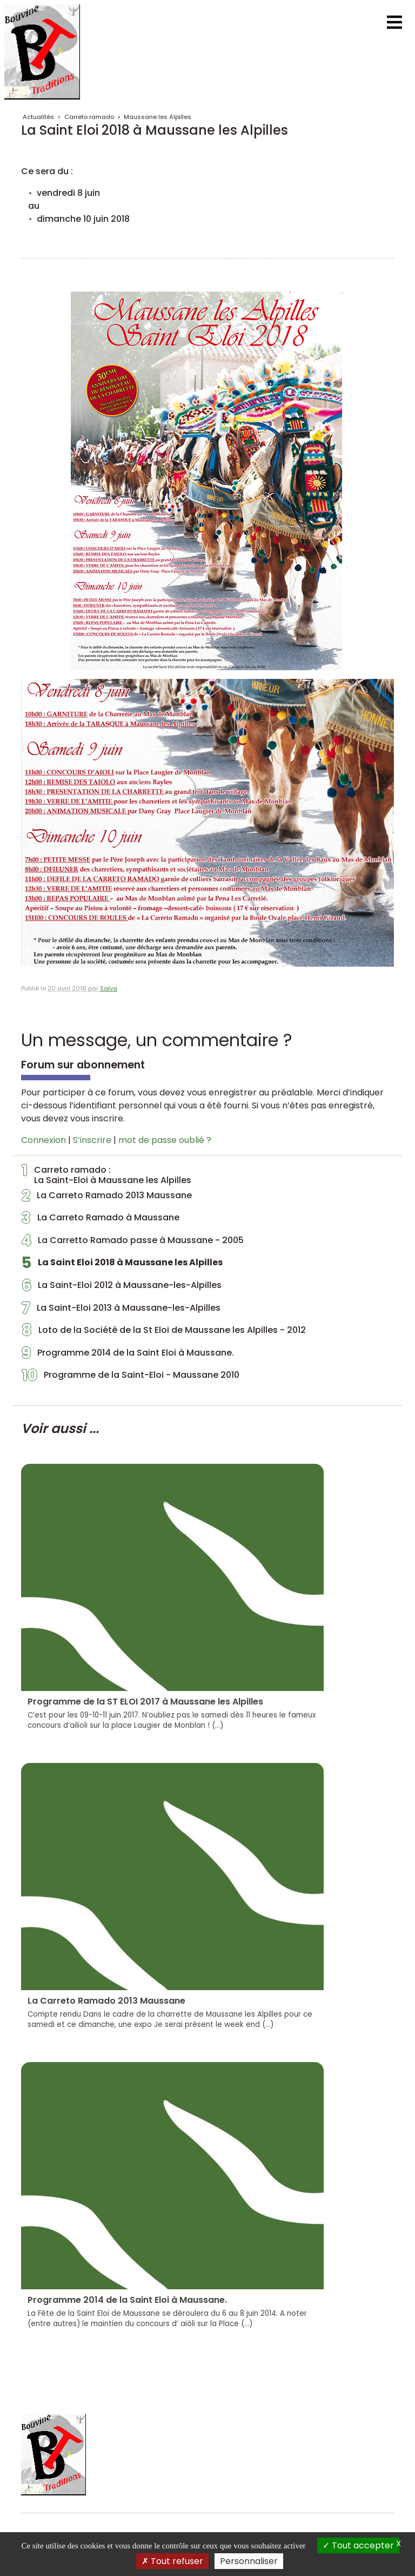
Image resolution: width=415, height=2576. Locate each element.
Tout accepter (358, 2545)
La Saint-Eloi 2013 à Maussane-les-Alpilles (121, 1311)
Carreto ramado (89, 117)
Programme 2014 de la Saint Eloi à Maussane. (128, 1356)
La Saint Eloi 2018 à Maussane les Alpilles (122, 1265)
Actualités (38, 117)
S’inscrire (92, 1140)
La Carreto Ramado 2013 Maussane (107, 1198)
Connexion (43, 1140)
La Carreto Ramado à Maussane (100, 1220)
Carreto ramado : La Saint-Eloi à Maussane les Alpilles (106, 1175)
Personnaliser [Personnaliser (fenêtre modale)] (249, 2561)
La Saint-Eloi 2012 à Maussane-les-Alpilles (122, 1288)
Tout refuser (172, 2561)
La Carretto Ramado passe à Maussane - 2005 (133, 1243)
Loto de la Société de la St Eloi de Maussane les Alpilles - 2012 (164, 1333)
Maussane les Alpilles (157, 117)
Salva (108, 988)
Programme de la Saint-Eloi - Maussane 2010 (130, 1378)
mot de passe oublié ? (164, 1140)
